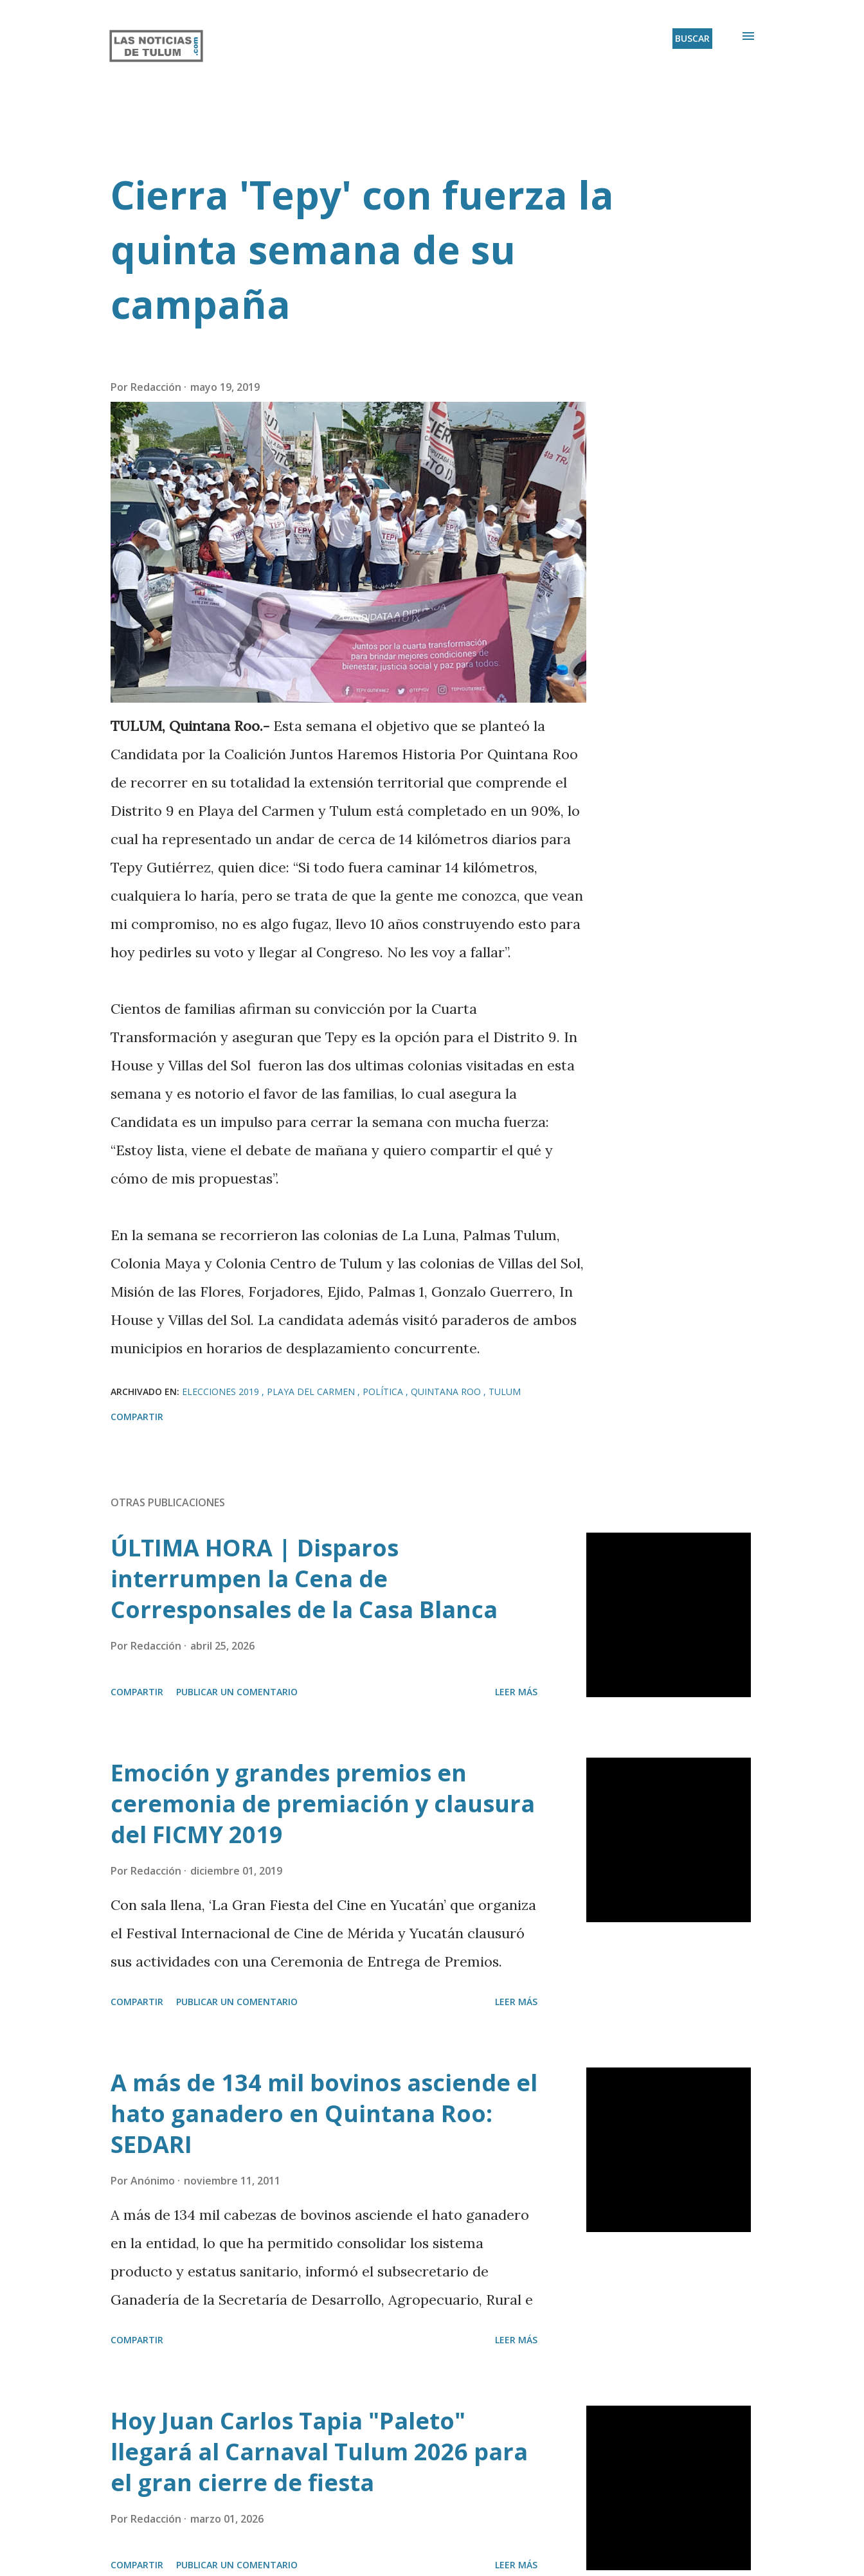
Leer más (516, 1692)
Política (384, 1391)
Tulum (505, 1391)
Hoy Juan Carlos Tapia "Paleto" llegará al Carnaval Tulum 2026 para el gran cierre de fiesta (319, 2451)
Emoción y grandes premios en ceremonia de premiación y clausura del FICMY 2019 (323, 1803)
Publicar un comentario (237, 1692)
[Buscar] (692, 38)
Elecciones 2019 (222, 1391)
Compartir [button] (137, 1416)
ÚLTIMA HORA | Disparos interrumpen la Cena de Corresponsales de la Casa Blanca (304, 1578)
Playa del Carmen (312, 1391)
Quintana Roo (447, 1391)
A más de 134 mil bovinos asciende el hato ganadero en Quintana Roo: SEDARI (324, 2113)
